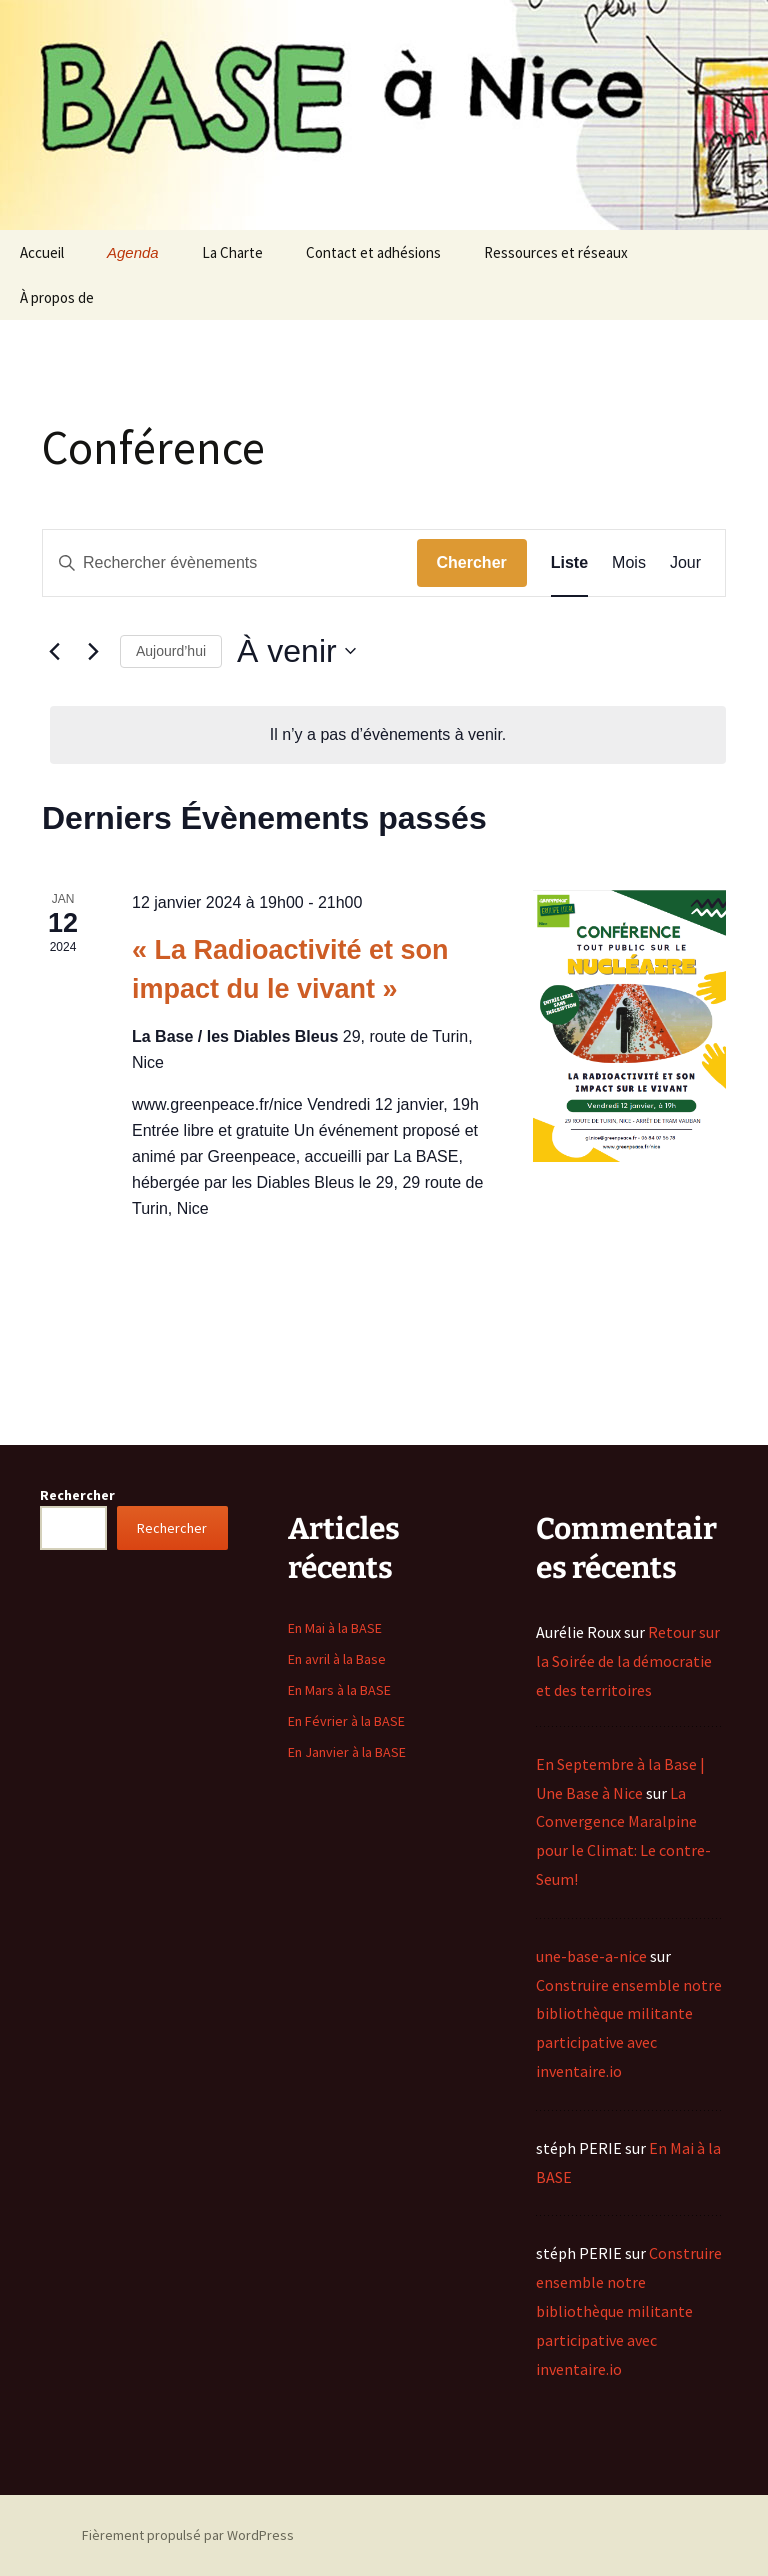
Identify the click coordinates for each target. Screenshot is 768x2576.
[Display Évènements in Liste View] (569, 563)
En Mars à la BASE (339, 1690)
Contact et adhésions (373, 252)
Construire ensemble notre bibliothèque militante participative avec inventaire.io (629, 2310)
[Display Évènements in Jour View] (685, 563)
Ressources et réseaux (556, 252)
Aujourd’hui (171, 651)
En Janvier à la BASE (347, 1752)
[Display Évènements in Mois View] (629, 563)
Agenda (133, 252)
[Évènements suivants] (93, 651)
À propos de (57, 297)
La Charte (232, 252)
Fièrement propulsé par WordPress (188, 2535)
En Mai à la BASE (335, 1628)
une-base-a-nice (591, 1956)
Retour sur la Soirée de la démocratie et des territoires (628, 1661)
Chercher (472, 562)
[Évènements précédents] (54, 651)
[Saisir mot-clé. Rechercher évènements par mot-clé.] (230, 563)
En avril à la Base (337, 1659)
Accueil (42, 252)
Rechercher (77, 1495)
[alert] (388, 735)
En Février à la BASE (346, 1721)
